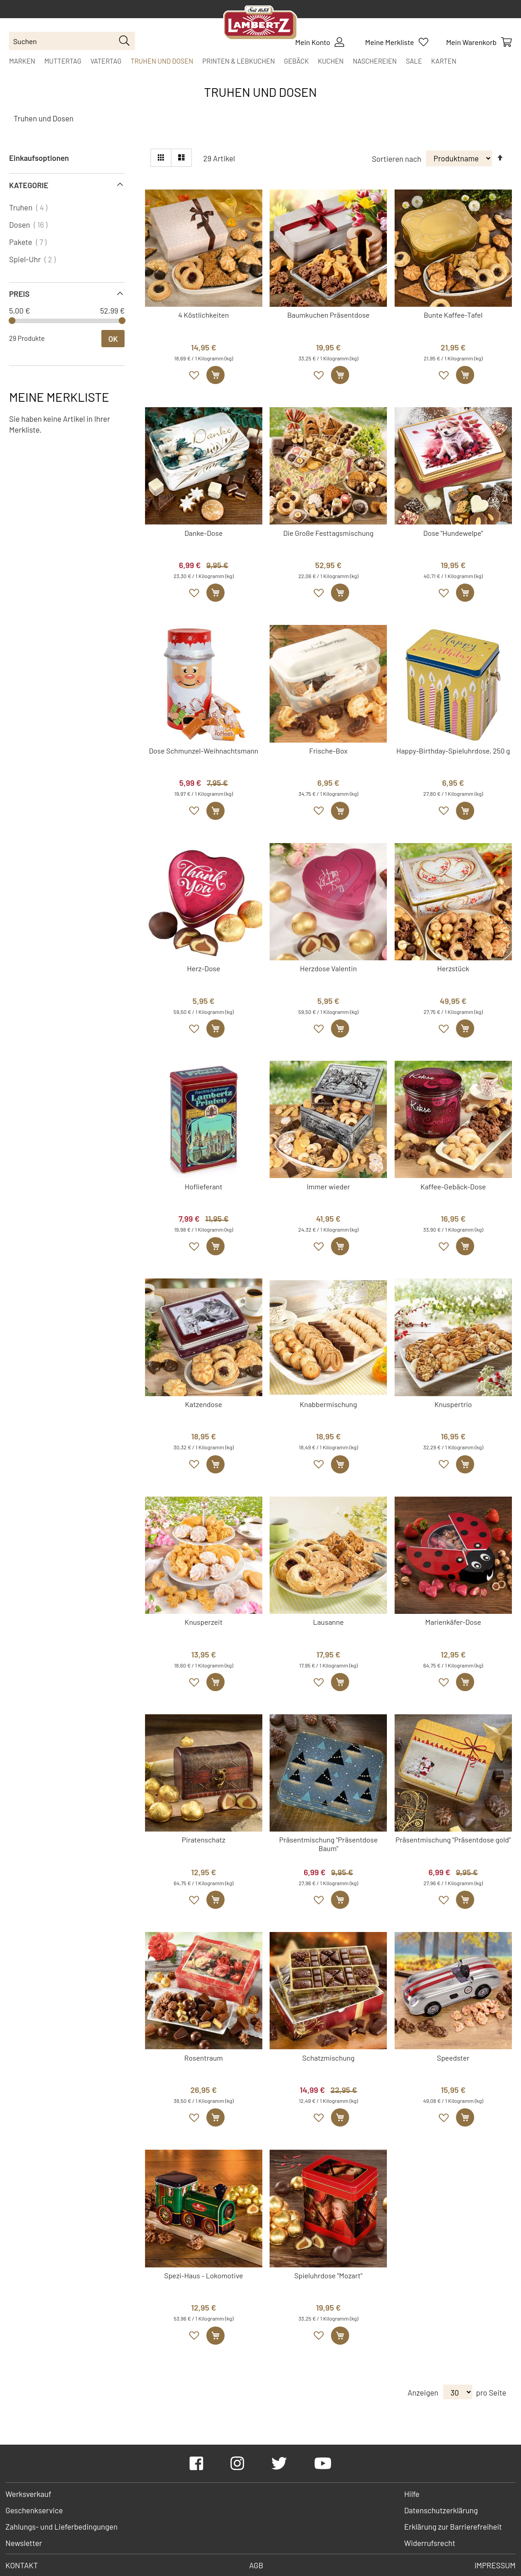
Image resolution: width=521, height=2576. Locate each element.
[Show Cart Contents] (479, 42)
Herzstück (453, 968)
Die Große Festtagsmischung (328, 533)
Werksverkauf (28, 2493)
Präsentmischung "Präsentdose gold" (453, 1839)
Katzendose (203, 1404)
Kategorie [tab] (28, 185)
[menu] (260, 61)
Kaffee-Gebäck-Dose (453, 1186)
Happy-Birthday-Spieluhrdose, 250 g (453, 750)
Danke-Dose (204, 533)
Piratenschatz (203, 1839)
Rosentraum (203, 2057)
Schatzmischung (328, 2057)
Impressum (495, 2565)
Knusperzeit (203, 1621)
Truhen (29, 207)
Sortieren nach (396, 158)
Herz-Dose (203, 968)
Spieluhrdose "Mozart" (328, 2275)
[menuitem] (22, 61)
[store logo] (260, 23)
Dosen (29, 224)
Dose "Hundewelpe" (453, 533)
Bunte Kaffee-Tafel (453, 314)
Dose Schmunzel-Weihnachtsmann (203, 750)
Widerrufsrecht (429, 2542)
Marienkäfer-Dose (453, 1621)
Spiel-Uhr (33, 259)
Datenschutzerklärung (441, 2510)
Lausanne (328, 1621)
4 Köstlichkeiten (203, 314)
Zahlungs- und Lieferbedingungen (61, 2526)
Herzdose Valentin (328, 968)
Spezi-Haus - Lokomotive (203, 2275)
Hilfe (412, 2493)
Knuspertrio (453, 1404)
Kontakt (21, 2565)
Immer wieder (328, 1186)
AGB (256, 2565)
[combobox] (72, 41)
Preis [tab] (19, 293)
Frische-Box (328, 750)
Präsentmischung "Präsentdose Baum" (328, 1843)
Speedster (453, 2057)
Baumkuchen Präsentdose (328, 314)
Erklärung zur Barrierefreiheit (453, 2526)
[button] (194, 375)
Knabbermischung (328, 1404)
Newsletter (23, 2542)
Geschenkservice (34, 2510)
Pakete (29, 241)
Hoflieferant (203, 1186)
